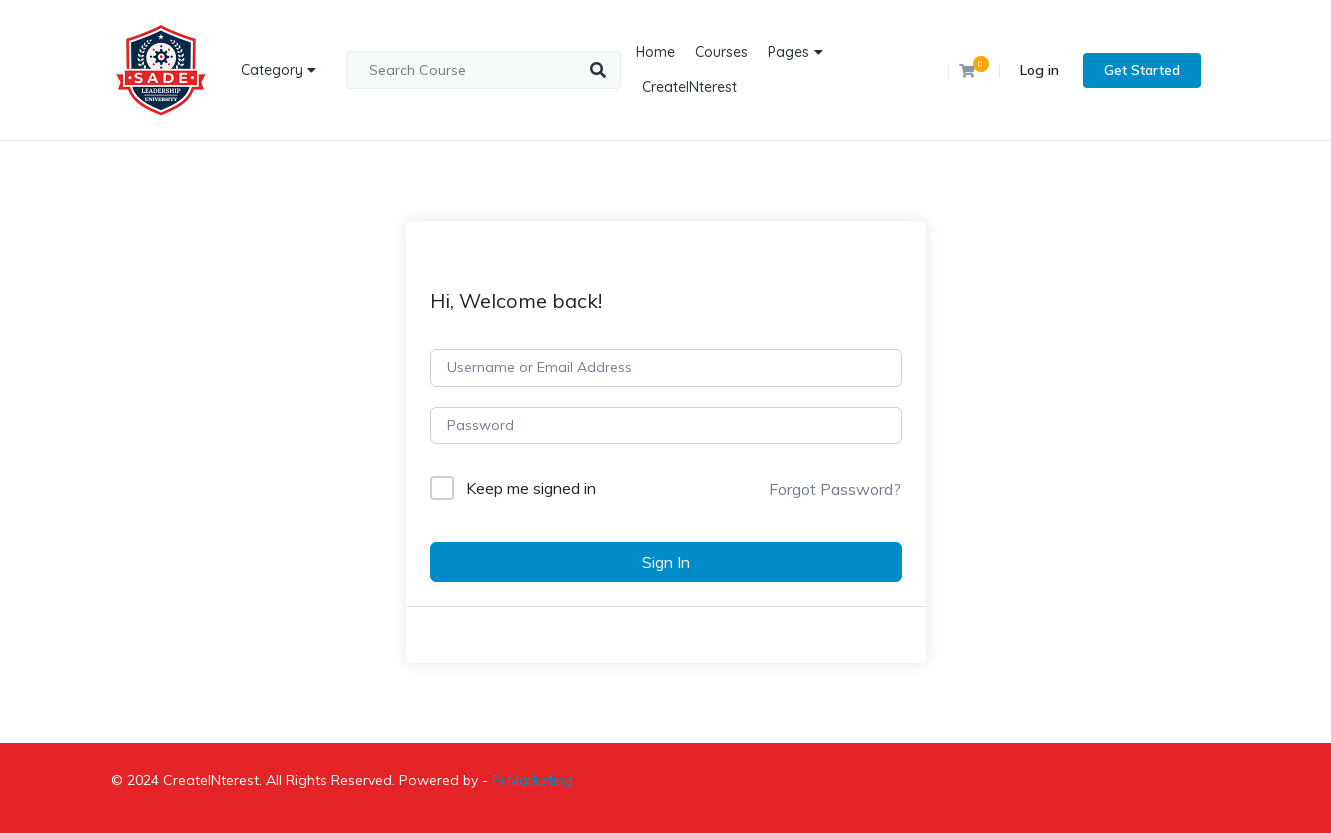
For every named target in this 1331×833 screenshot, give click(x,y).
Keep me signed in (531, 488)
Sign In (666, 562)
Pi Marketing (532, 780)
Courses (721, 52)
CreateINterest (689, 87)
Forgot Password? (835, 489)
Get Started (1142, 70)
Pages (788, 52)
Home (655, 52)
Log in (1039, 70)
